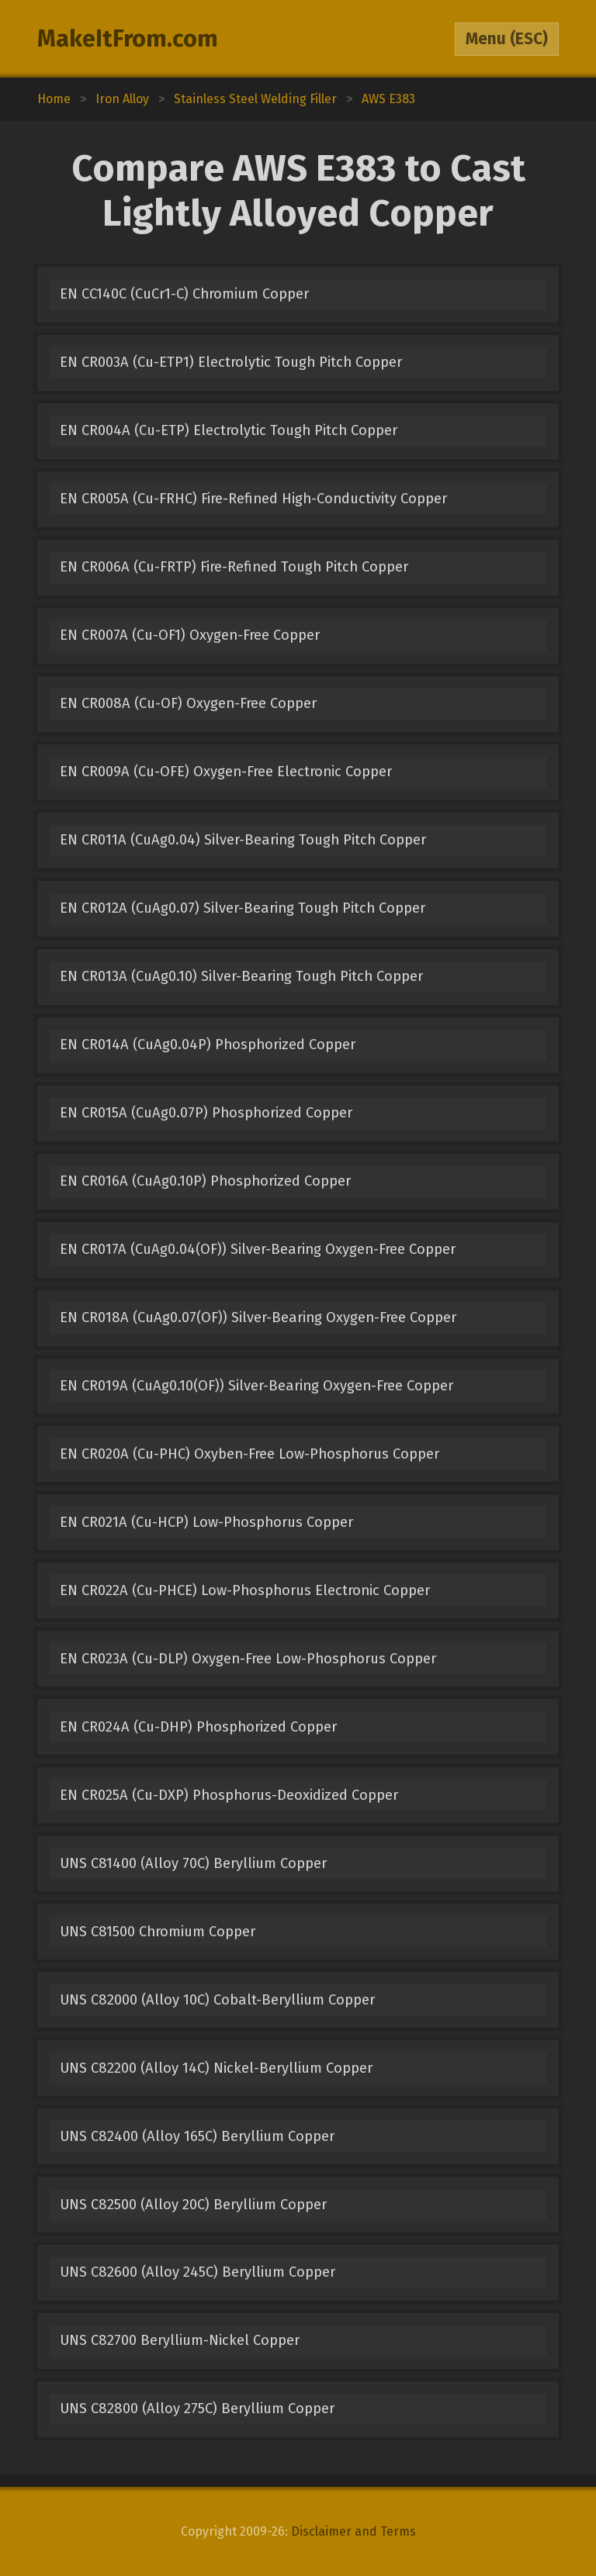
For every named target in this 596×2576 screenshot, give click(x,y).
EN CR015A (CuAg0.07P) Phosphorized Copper (206, 1112)
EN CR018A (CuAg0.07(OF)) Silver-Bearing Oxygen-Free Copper (258, 1317)
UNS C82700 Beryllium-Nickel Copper (180, 2340)
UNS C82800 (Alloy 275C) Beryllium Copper (197, 2408)
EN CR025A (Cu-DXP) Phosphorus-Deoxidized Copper (229, 1795)
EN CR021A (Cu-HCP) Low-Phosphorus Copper (206, 1522)
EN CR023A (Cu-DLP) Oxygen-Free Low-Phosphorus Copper (248, 1658)
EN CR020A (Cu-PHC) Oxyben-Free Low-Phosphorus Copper (249, 1453)
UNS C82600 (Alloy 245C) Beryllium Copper (197, 2272)
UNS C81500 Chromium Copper (157, 1931)
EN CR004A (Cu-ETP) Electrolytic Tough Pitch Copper (228, 430)
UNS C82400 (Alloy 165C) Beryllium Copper (197, 2136)
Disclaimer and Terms (353, 2531)
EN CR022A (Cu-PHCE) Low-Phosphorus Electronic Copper (245, 1590)
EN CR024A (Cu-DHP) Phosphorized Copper (198, 1726)
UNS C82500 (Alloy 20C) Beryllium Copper (193, 2204)
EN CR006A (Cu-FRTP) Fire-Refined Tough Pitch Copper (234, 566)
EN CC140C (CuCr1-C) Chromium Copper (184, 293)
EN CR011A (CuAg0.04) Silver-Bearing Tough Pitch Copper (243, 839)
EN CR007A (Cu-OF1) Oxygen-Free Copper (190, 635)
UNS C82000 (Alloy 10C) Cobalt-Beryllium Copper (217, 1999)
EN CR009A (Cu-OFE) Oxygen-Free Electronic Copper (226, 771)
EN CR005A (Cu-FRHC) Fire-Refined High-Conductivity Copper (253, 498)
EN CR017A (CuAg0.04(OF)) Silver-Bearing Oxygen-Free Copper (258, 1249)
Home (54, 99)
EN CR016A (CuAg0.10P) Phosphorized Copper (205, 1181)
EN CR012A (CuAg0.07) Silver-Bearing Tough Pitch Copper (242, 908)
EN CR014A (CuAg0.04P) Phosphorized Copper (207, 1044)
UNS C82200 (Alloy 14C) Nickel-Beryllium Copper (216, 2068)
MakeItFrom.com (127, 39)
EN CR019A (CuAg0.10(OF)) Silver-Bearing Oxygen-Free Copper (256, 1385)
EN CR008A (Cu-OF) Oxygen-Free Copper (188, 703)
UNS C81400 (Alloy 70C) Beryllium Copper (193, 1863)
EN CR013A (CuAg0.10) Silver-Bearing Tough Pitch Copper (241, 976)
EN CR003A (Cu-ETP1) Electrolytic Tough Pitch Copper (231, 362)
